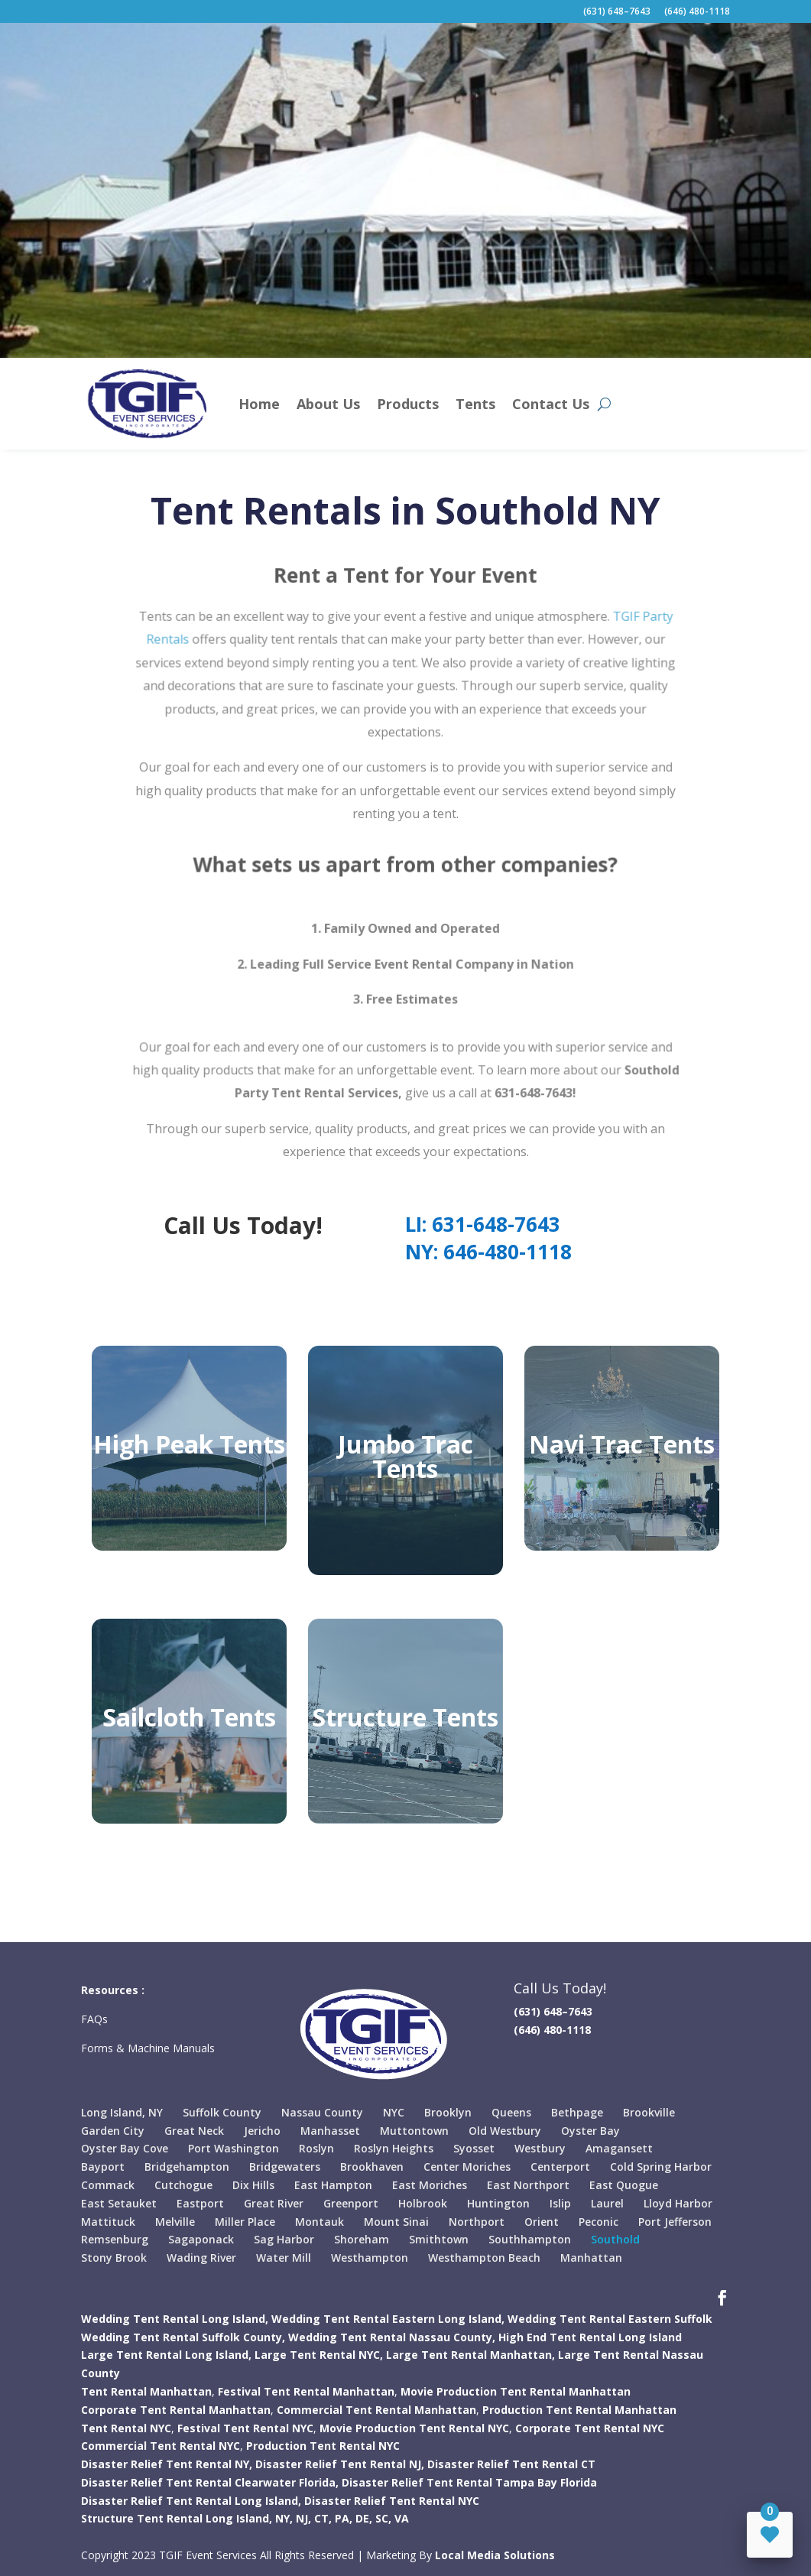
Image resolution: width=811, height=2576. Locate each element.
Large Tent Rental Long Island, (166, 2354)
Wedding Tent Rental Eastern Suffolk (610, 2318)
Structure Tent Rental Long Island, (176, 2518)
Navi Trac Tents (622, 1444)
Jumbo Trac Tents (405, 1456)
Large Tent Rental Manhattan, (470, 2354)
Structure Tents (405, 1717)
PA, (343, 2518)
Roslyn (316, 2148)
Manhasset (330, 2130)
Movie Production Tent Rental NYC (414, 2428)
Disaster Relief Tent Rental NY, (166, 2464)
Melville (175, 2221)
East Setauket (119, 2203)
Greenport (350, 2203)
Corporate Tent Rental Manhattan (176, 2409)
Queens (511, 2112)
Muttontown (414, 2130)
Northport (476, 2221)
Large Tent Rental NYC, (319, 2354)
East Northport (528, 2185)
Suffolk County (222, 2112)
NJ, (303, 2518)
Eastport (200, 2203)
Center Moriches (467, 2166)
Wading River (201, 2257)
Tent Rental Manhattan (146, 2391)
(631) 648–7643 (616, 12)
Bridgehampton (186, 2166)
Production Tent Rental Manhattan (579, 2409)
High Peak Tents (189, 1444)
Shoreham (361, 2239)
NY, (284, 2518)
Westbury (540, 2148)
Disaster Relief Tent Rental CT (511, 2464)
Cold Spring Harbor (661, 2166)
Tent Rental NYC (126, 2428)
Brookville (649, 2112)
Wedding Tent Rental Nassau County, (391, 2337)
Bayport (103, 2166)
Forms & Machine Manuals (148, 2048)
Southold (615, 2239)
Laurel (607, 2203)
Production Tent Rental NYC (323, 2445)
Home (259, 404)
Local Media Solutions (495, 2555)
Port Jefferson (675, 2221)
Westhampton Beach (484, 2257)
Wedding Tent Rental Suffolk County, (183, 2337)
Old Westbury (505, 2130)
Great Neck (194, 2130)
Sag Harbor (284, 2239)
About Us (328, 404)
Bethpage (577, 2112)
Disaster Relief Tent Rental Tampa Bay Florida (469, 2482)
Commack (108, 2185)
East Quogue (623, 2185)
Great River (273, 2203)
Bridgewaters (284, 2166)
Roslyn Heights (393, 2148)
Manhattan (591, 2257)
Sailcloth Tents (189, 1717)
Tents (475, 404)
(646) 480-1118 (697, 12)
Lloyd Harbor (678, 2203)
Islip (560, 2203)
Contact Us (550, 404)
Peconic (598, 2221)
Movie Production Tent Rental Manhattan (516, 2391)
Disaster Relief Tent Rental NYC (391, 2500)
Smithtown (439, 2239)
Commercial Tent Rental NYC (160, 2445)
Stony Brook (114, 2257)
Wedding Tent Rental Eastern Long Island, (387, 2318)
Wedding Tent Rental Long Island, (174, 2318)
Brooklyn (448, 2112)
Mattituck (108, 2221)
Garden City (112, 2130)
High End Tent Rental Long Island (590, 2337)
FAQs (96, 2019)
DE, (363, 2518)
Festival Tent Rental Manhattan (306, 2391)
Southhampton (529, 2239)
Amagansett (619, 2148)
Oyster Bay (590, 2130)
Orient (541, 2221)
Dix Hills (253, 2185)
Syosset (474, 2148)
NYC (393, 2112)
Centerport (560, 2166)
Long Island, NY (122, 2112)
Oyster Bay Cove (124, 2148)
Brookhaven (372, 2166)
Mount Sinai (396, 2221)
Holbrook (422, 2203)
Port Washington (233, 2148)
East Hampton (333, 2185)
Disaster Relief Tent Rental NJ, (339, 2464)
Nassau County (322, 2112)
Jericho (262, 2130)
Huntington (498, 2203)
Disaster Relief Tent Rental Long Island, (191, 2500)
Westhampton (369, 2257)
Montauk (319, 2221)
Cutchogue (183, 2185)
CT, (323, 2518)
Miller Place (245, 2221)
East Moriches (429, 2185)
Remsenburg (114, 2239)
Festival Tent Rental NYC (245, 2428)
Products (408, 404)
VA (401, 2518)
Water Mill (283, 2257)
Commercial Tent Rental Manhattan (376, 2409)
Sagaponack (201, 2239)
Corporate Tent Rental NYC (589, 2428)
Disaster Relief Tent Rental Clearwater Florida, (210, 2482)
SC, (383, 2518)
